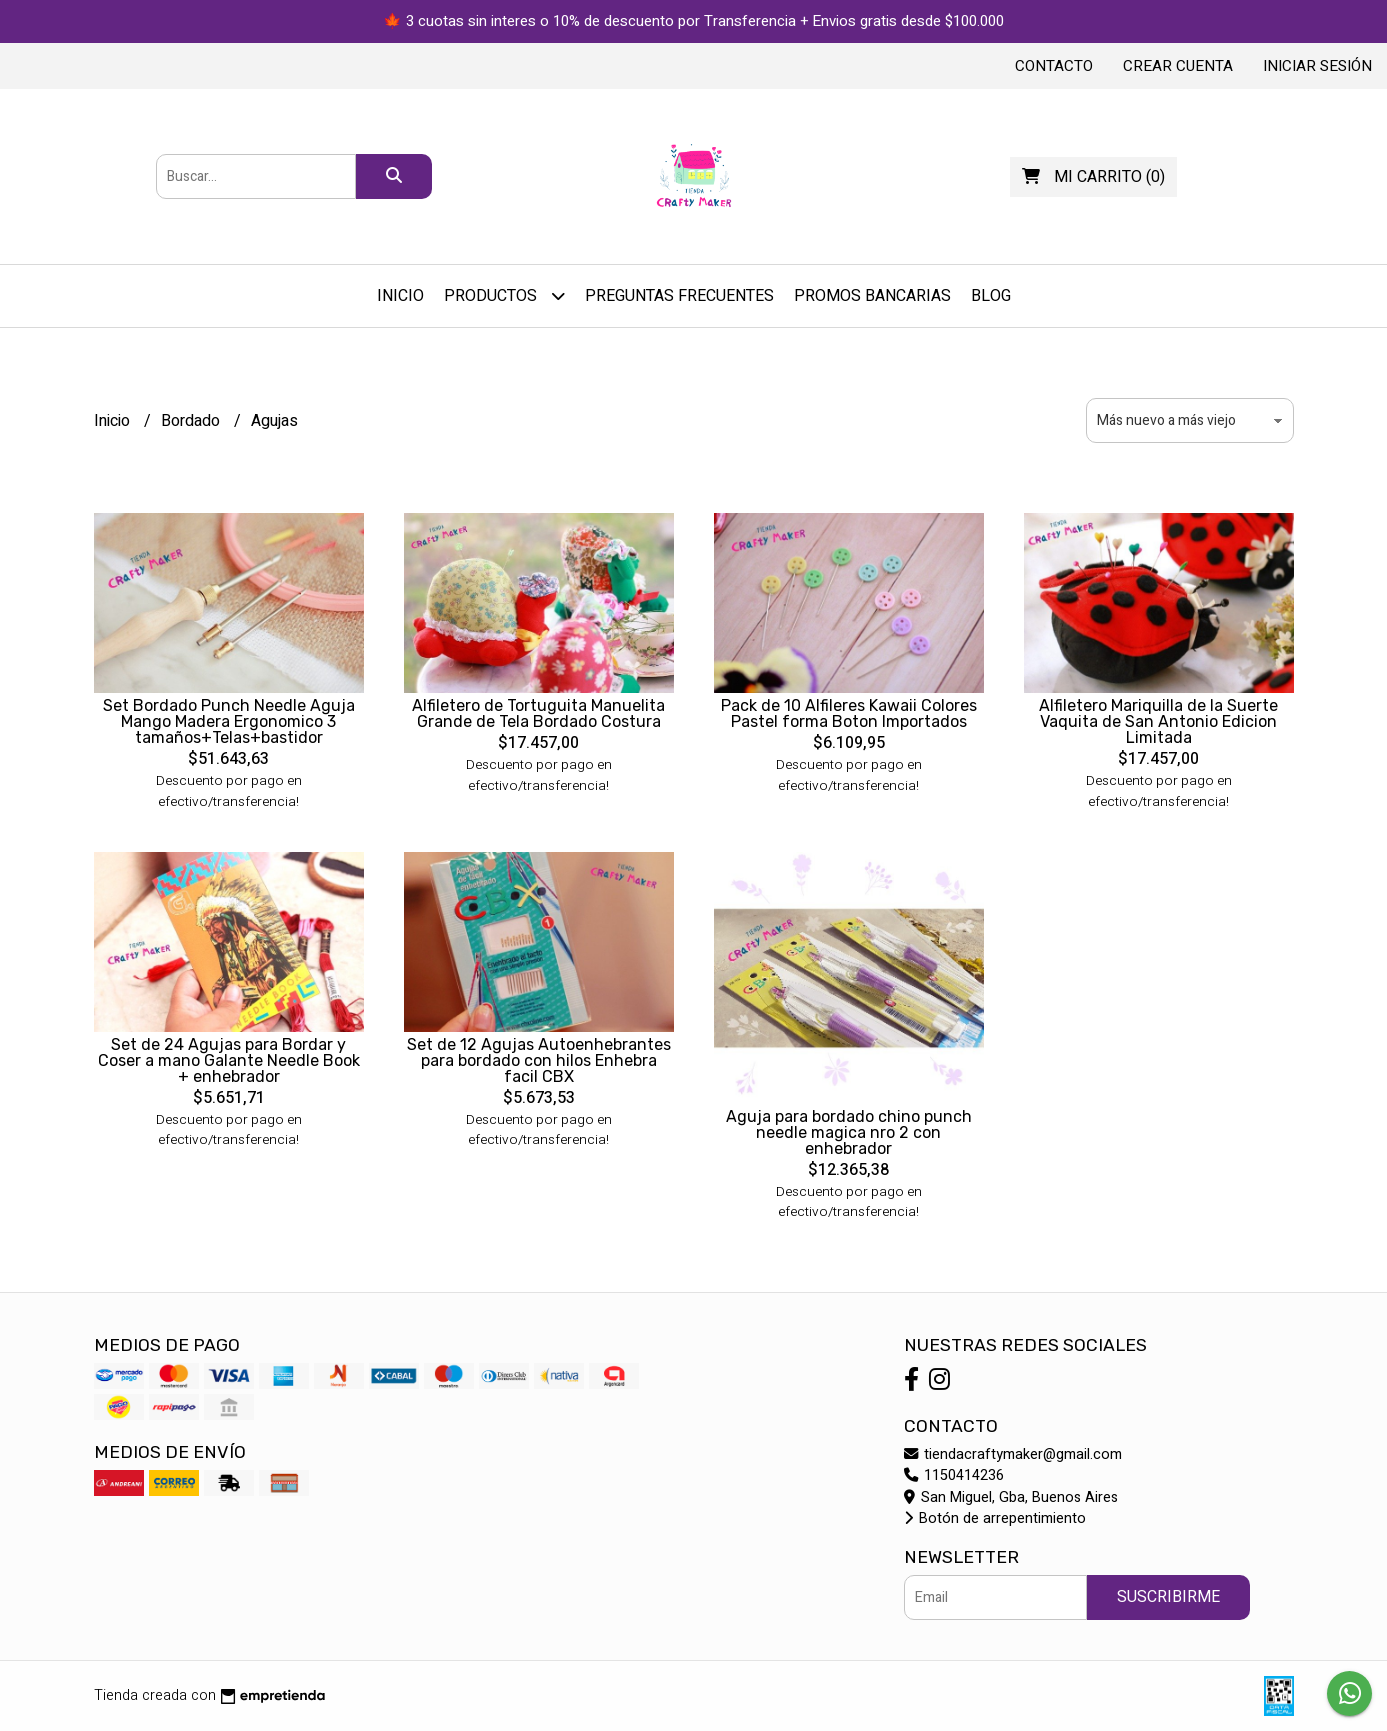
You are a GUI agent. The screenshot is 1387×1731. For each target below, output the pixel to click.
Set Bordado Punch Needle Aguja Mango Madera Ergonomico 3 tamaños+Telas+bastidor (229, 721)
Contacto (1054, 66)
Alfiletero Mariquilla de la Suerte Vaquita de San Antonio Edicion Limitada (1158, 721)
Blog (991, 296)
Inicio (400, 296)
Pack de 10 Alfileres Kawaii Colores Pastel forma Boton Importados (849, 713)
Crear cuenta (1178, 66)
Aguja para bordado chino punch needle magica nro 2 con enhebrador (849, 1132)
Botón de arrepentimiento (995, 1518)
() (1093, 177)
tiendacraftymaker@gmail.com (1013, 1454)
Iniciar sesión (1317, 66)
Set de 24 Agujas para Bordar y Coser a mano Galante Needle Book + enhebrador (229, 1060)
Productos (504, 295)
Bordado (192, 421)
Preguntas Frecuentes (679, 296)
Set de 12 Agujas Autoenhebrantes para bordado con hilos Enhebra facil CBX (539, 1060)
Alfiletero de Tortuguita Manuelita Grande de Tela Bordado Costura (538, 713)
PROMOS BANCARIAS (872, 296)
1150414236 (954, 1475)
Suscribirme (1168, 1597)
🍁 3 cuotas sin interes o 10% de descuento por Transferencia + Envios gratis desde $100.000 (693, 21)
